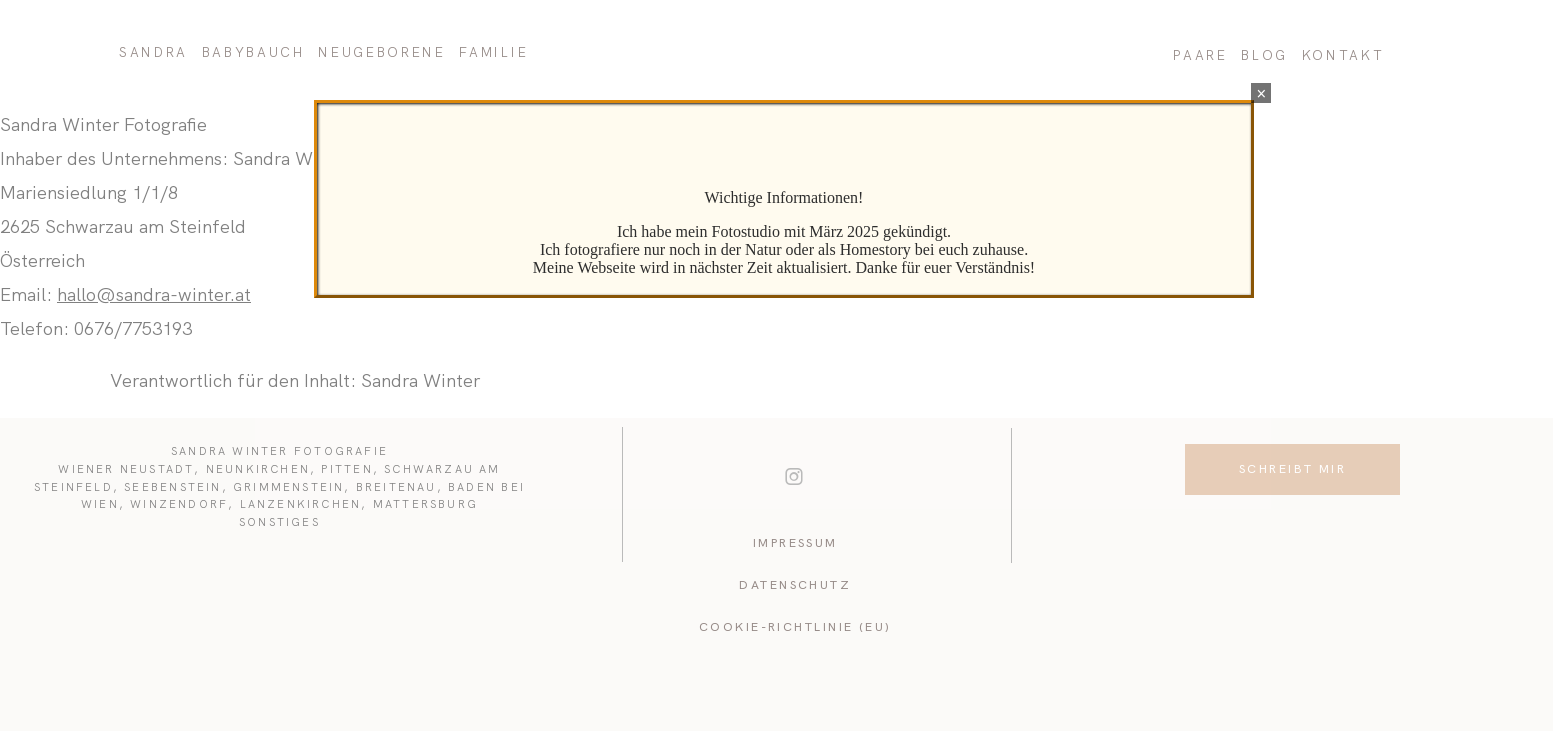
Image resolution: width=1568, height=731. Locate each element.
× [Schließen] (1261, 93)
